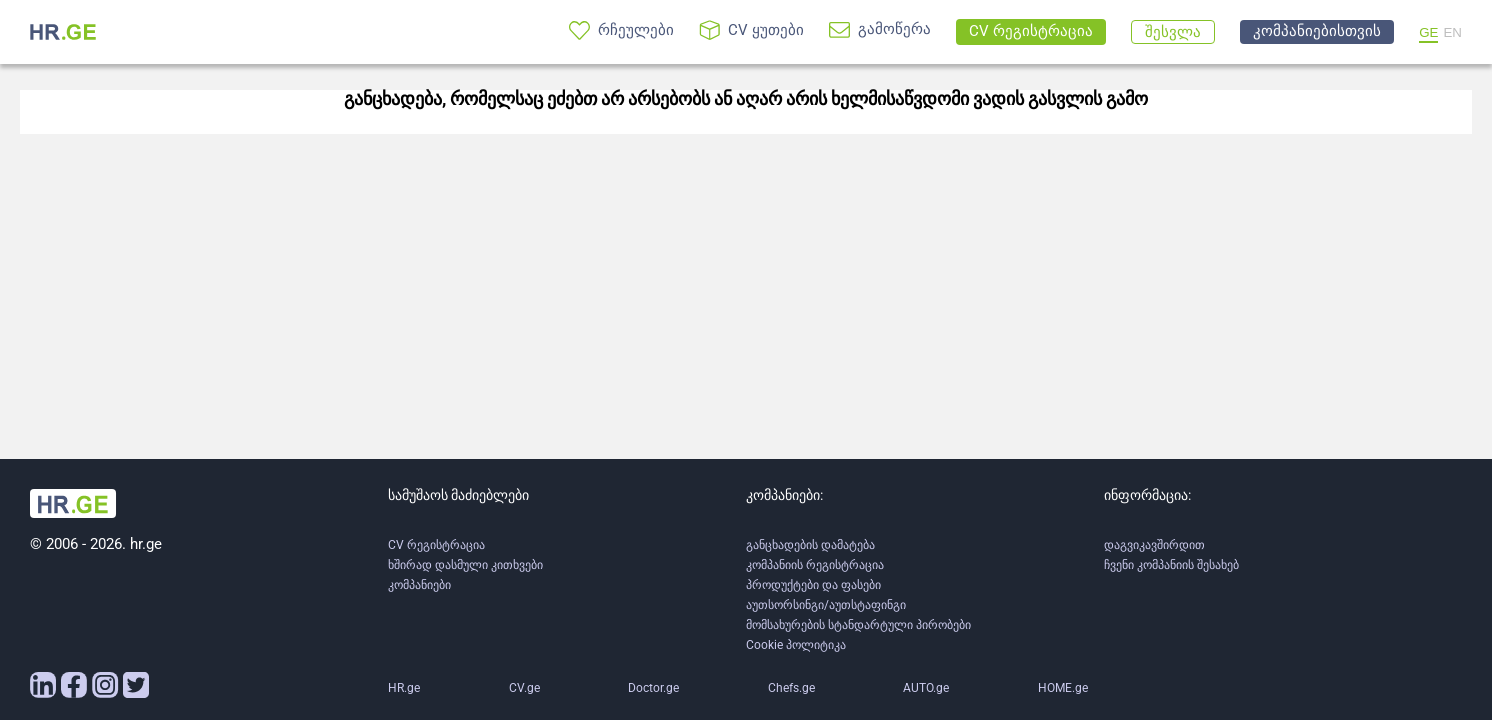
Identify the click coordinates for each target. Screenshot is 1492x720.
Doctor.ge (653, 688)
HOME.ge (1063, 688)
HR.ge (404, 688)
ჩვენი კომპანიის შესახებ (1171, 565)
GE (1428, 32)
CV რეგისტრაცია (436, 545)
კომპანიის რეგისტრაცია (815, 565)
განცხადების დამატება (810, 545)
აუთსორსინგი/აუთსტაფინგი (826, 605)
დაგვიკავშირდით (1154, 545)
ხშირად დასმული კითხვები (465, 565)
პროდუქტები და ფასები (813, 585)
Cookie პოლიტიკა (796, 645)
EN (1452, 32)
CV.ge (524, 688)
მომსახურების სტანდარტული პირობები (858, 625)
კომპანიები (419, 585)
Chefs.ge (791, 688)
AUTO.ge (926, 688)
